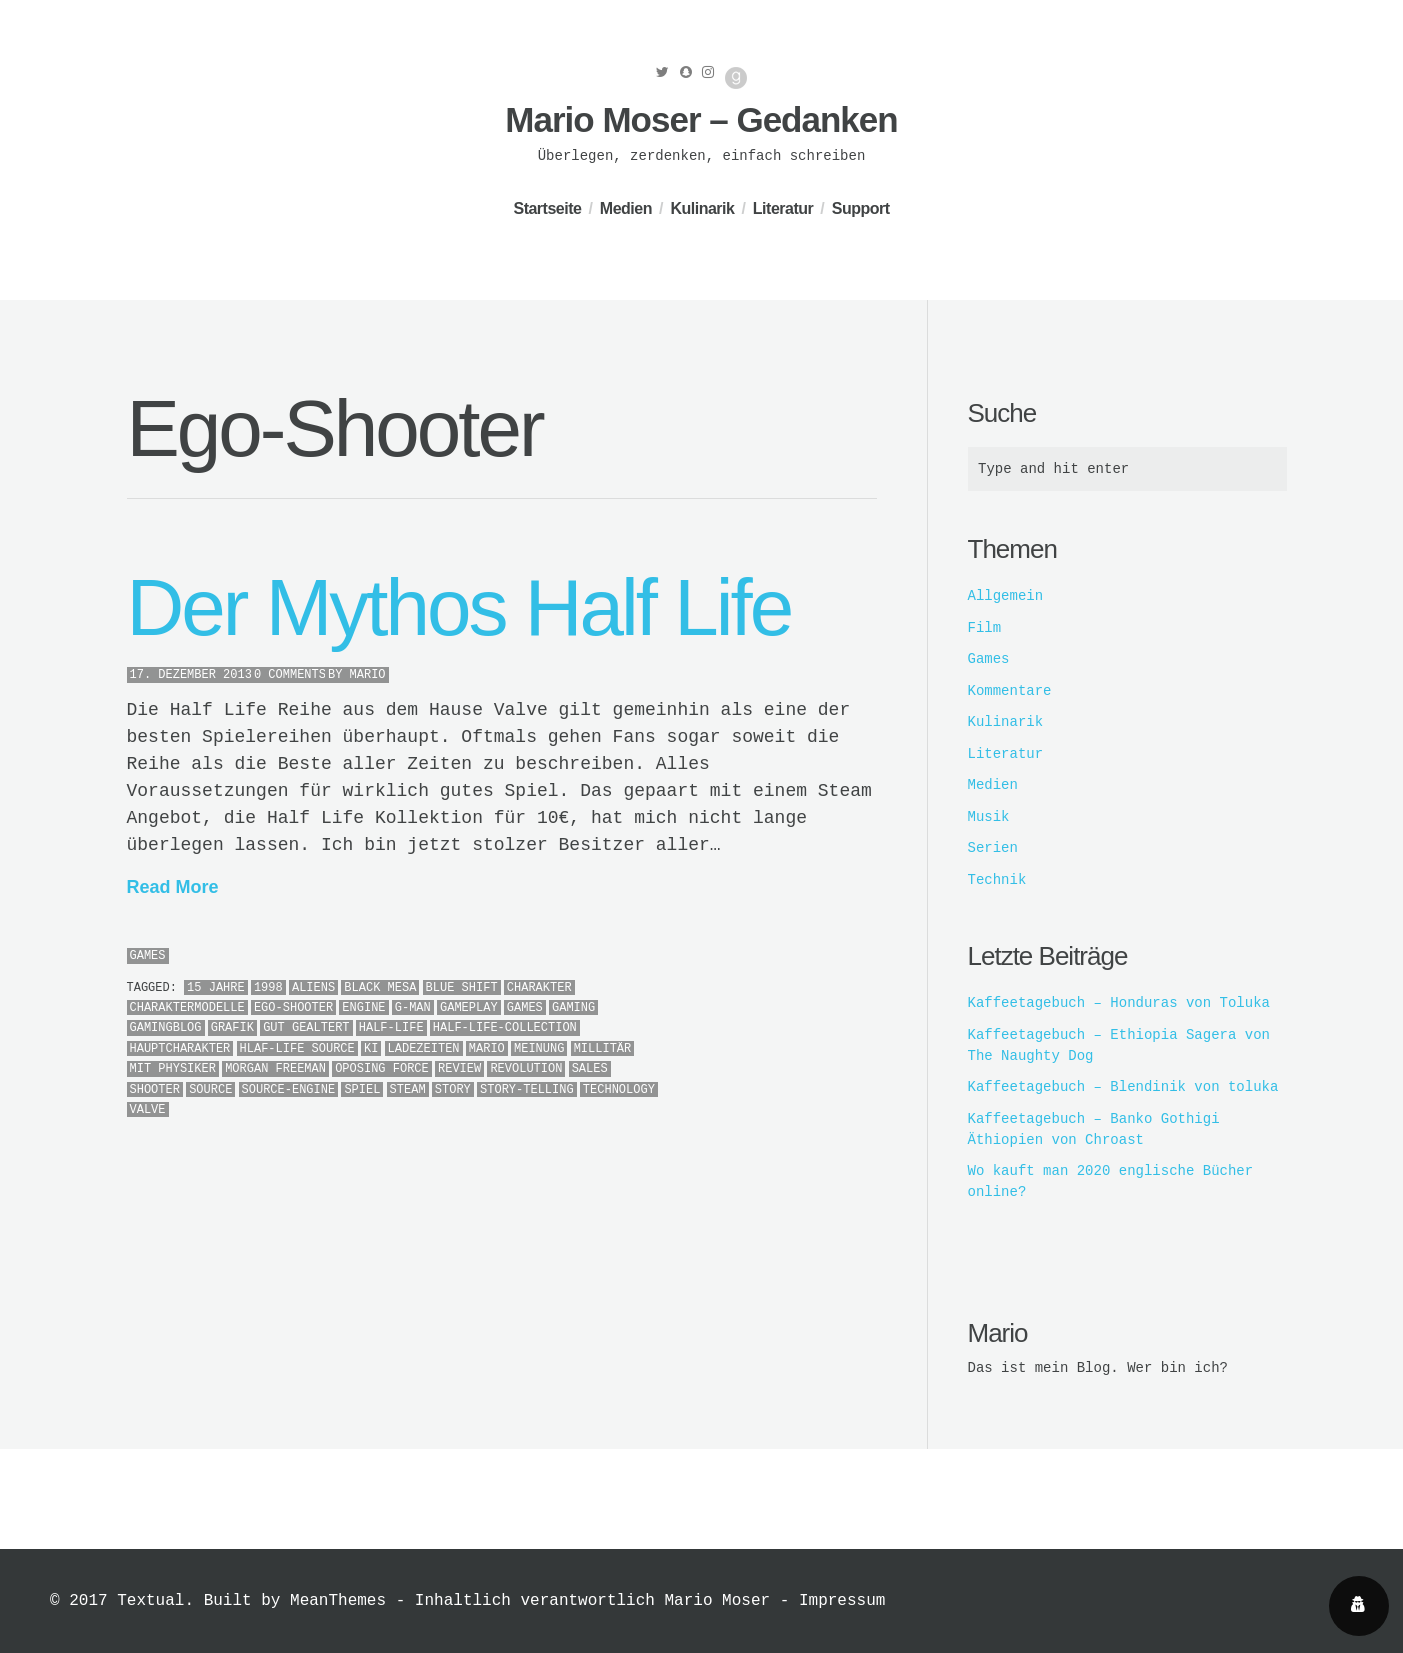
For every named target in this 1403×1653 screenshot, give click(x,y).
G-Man (413, 1008)
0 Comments (290, 675)
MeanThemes (338, 1601)
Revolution (526, 1069)
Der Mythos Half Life (459, 607)
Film (985, 628)
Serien (993, 848)
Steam (408, 1090)
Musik (989, 817)
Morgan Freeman (275, 1069)
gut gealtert (306, 1028)
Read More (173, 887)
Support (861, 208)
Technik (997, 880)
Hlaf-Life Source (297, 1049)
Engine (363, 1008)
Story (453, 1090)
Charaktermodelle (187, 1008)
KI (371, 1049)
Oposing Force (382, 1069)
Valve (148, 1110)
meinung (539, 1049)
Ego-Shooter (293, 1008)
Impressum (842, 1601)
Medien (626, 208)
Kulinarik (702, 208)
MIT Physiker (173, 1069)
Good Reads (736, 78)
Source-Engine (289, 1090)
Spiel (362, 1090)
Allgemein (1006, 596)
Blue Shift (462, 988)
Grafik (232, 1028)
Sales (590, 1069)
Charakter (539, 988)
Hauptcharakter (180, 1049)
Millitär (603, 1049)
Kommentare (1010, 691)
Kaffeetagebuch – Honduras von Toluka (1119, 1003)
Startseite (547, 208)
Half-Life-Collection (505, 1028)
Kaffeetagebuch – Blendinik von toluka (1123, 1087)
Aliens (313, 988)
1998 (268, 988)
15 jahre (216, 988)
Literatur (783, 208)
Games (148, 956)
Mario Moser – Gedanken (701, 119)
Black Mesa (380, 988)
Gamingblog (166, 1028)
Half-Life (391, 1028)
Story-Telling (527, 1090)
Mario (368, 675)
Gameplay (469, 1008)
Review (459, 1069)
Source (210, 1090)
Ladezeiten (424, 1049)
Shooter (155, 1090)
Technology (619, 1090)
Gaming (573, 1008)
